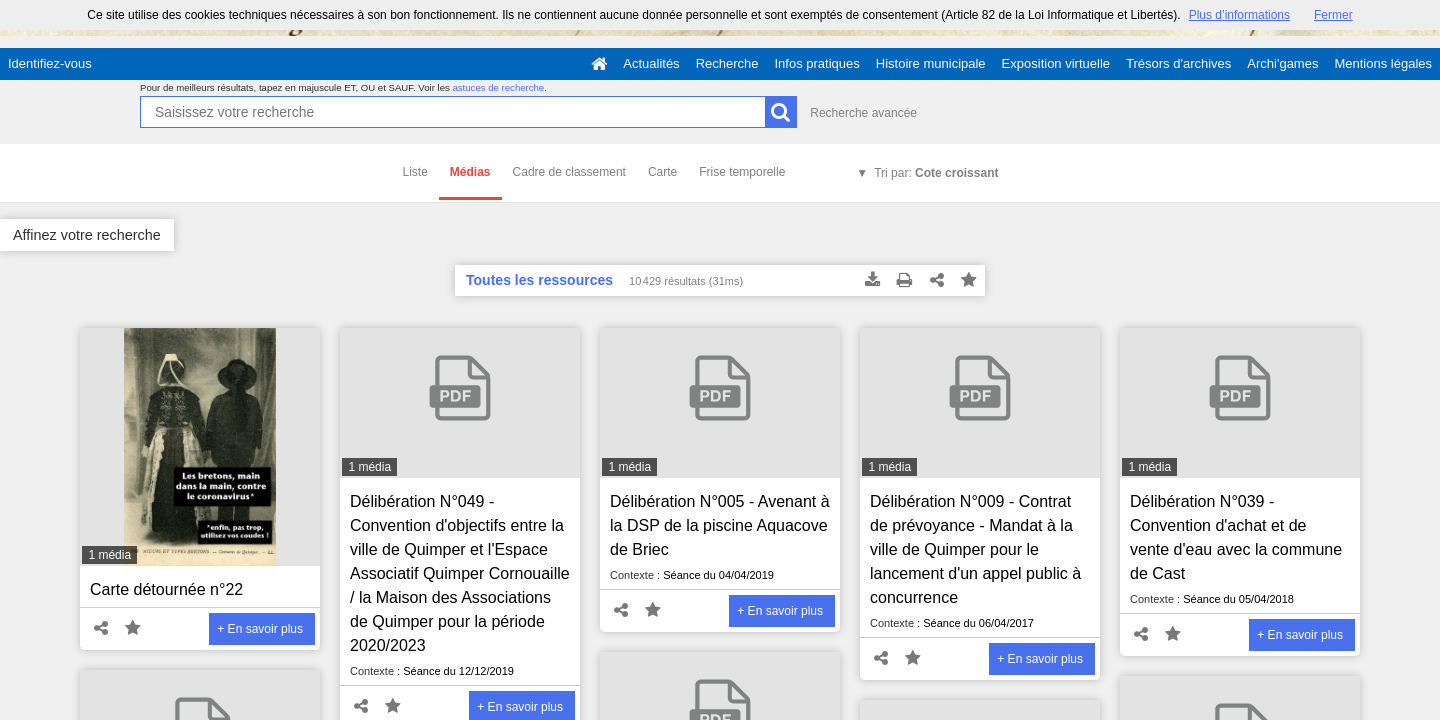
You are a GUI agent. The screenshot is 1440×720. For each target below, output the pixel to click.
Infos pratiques (817, 63)
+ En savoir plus (260, 629)
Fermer (1333, 15)
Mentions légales (1383, 63)
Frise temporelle (742, 172)
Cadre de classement (569, 172)
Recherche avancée (863, 113)
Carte (662, 172)
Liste (415, 172)
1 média (109, 555)
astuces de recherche (498, 87)
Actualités (651, 63)
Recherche (727, 63)
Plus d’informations (1239, 15)
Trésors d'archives (1178, 63)
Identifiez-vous (50, 63)
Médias (470, 172)
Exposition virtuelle (1056, 63)
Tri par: (936, 173)
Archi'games (1282, 63)
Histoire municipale (931, 63)
